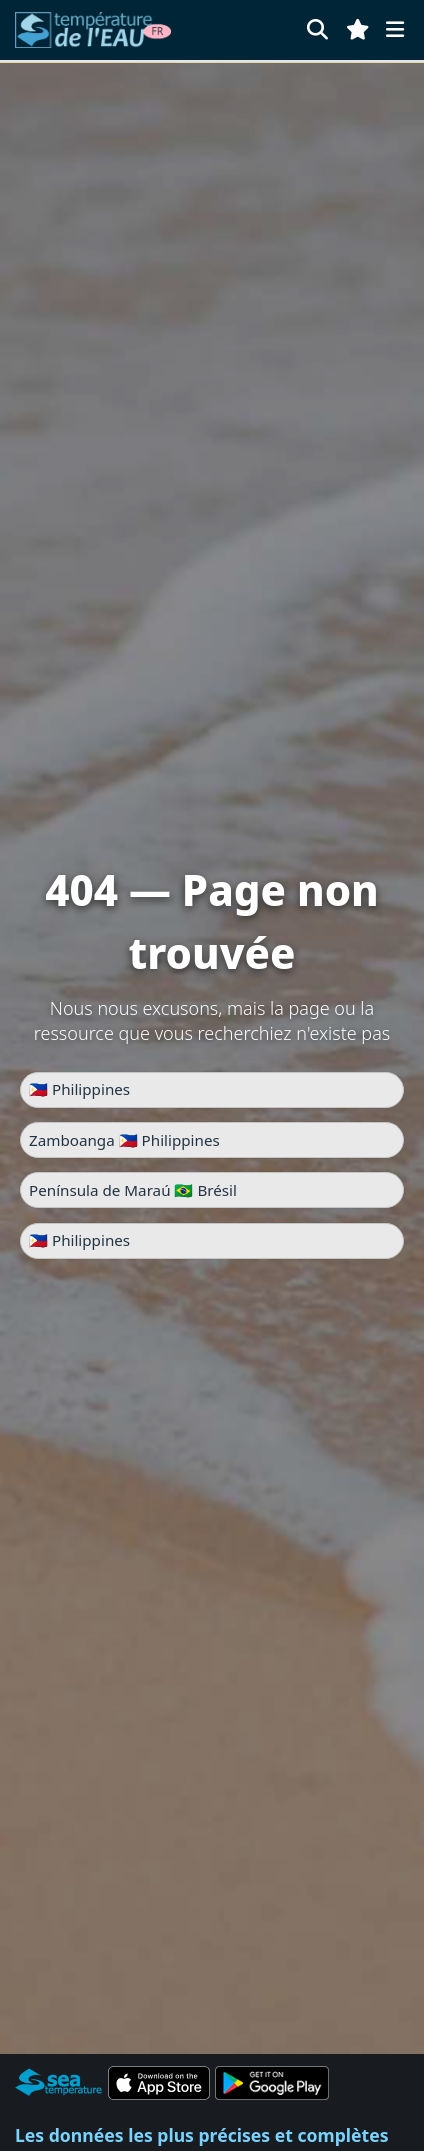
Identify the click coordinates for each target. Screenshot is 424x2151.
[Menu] (395, 29)
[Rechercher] (317, 29)
